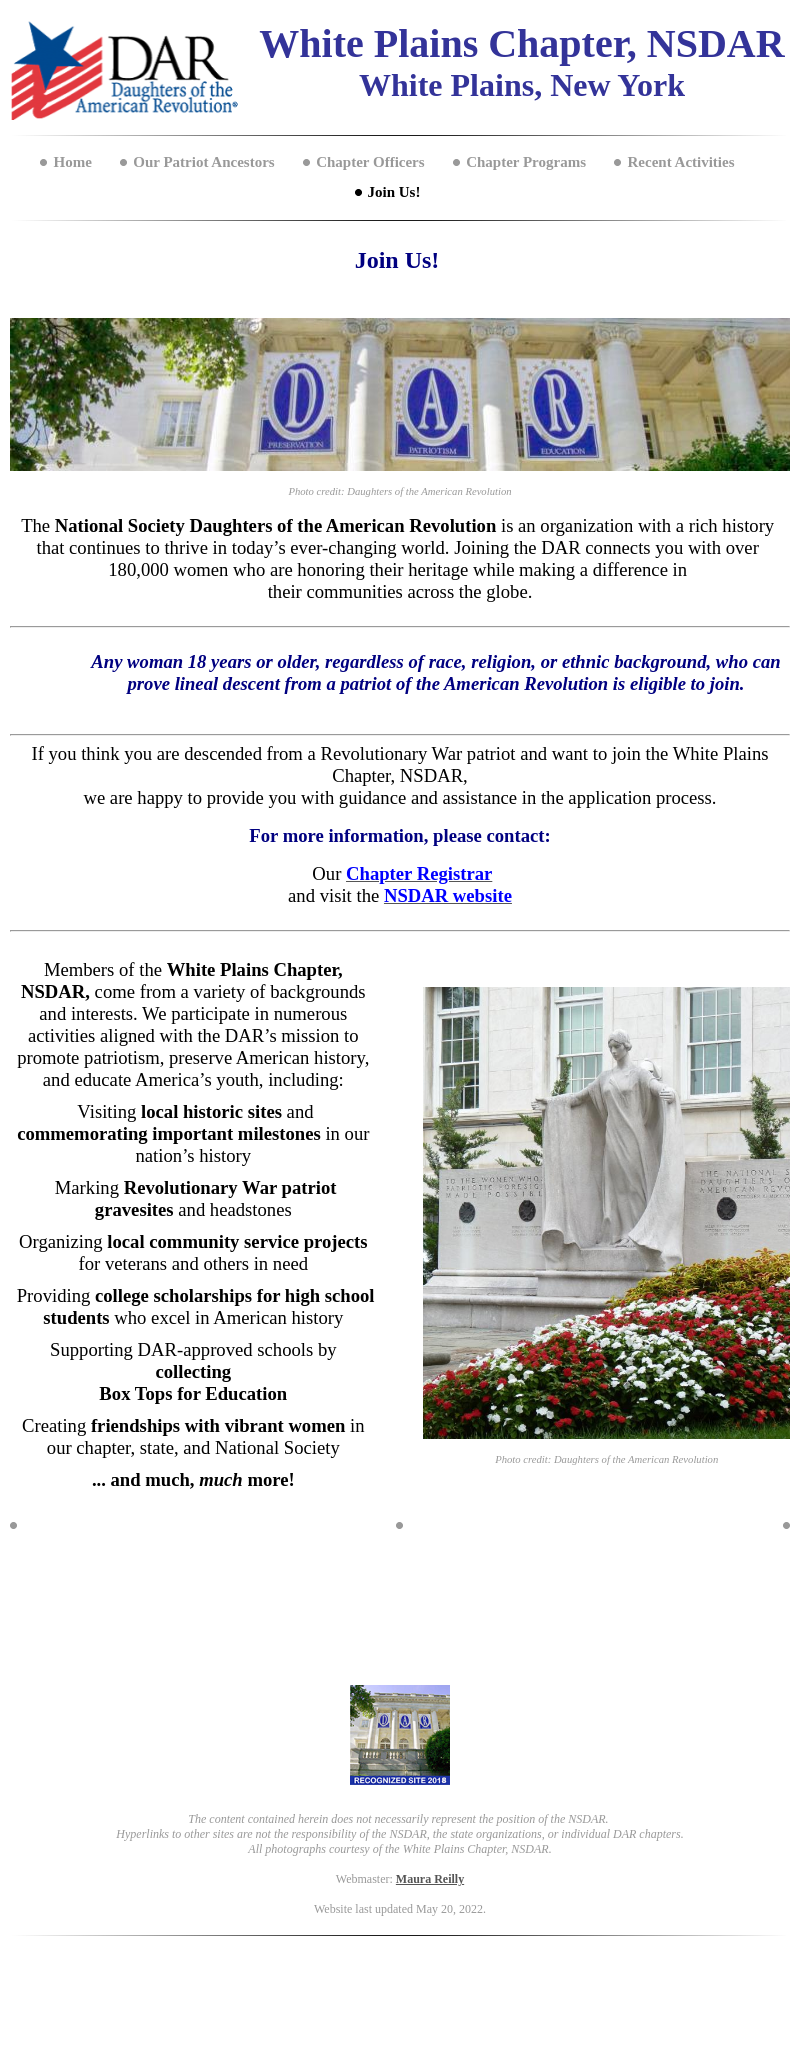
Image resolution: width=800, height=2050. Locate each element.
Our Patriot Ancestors (203, 162)
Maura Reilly (430, 1879)
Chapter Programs (526, 162)
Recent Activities (680, 162)
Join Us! (394, 192)
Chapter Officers (370, 162)
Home (72, 162)
